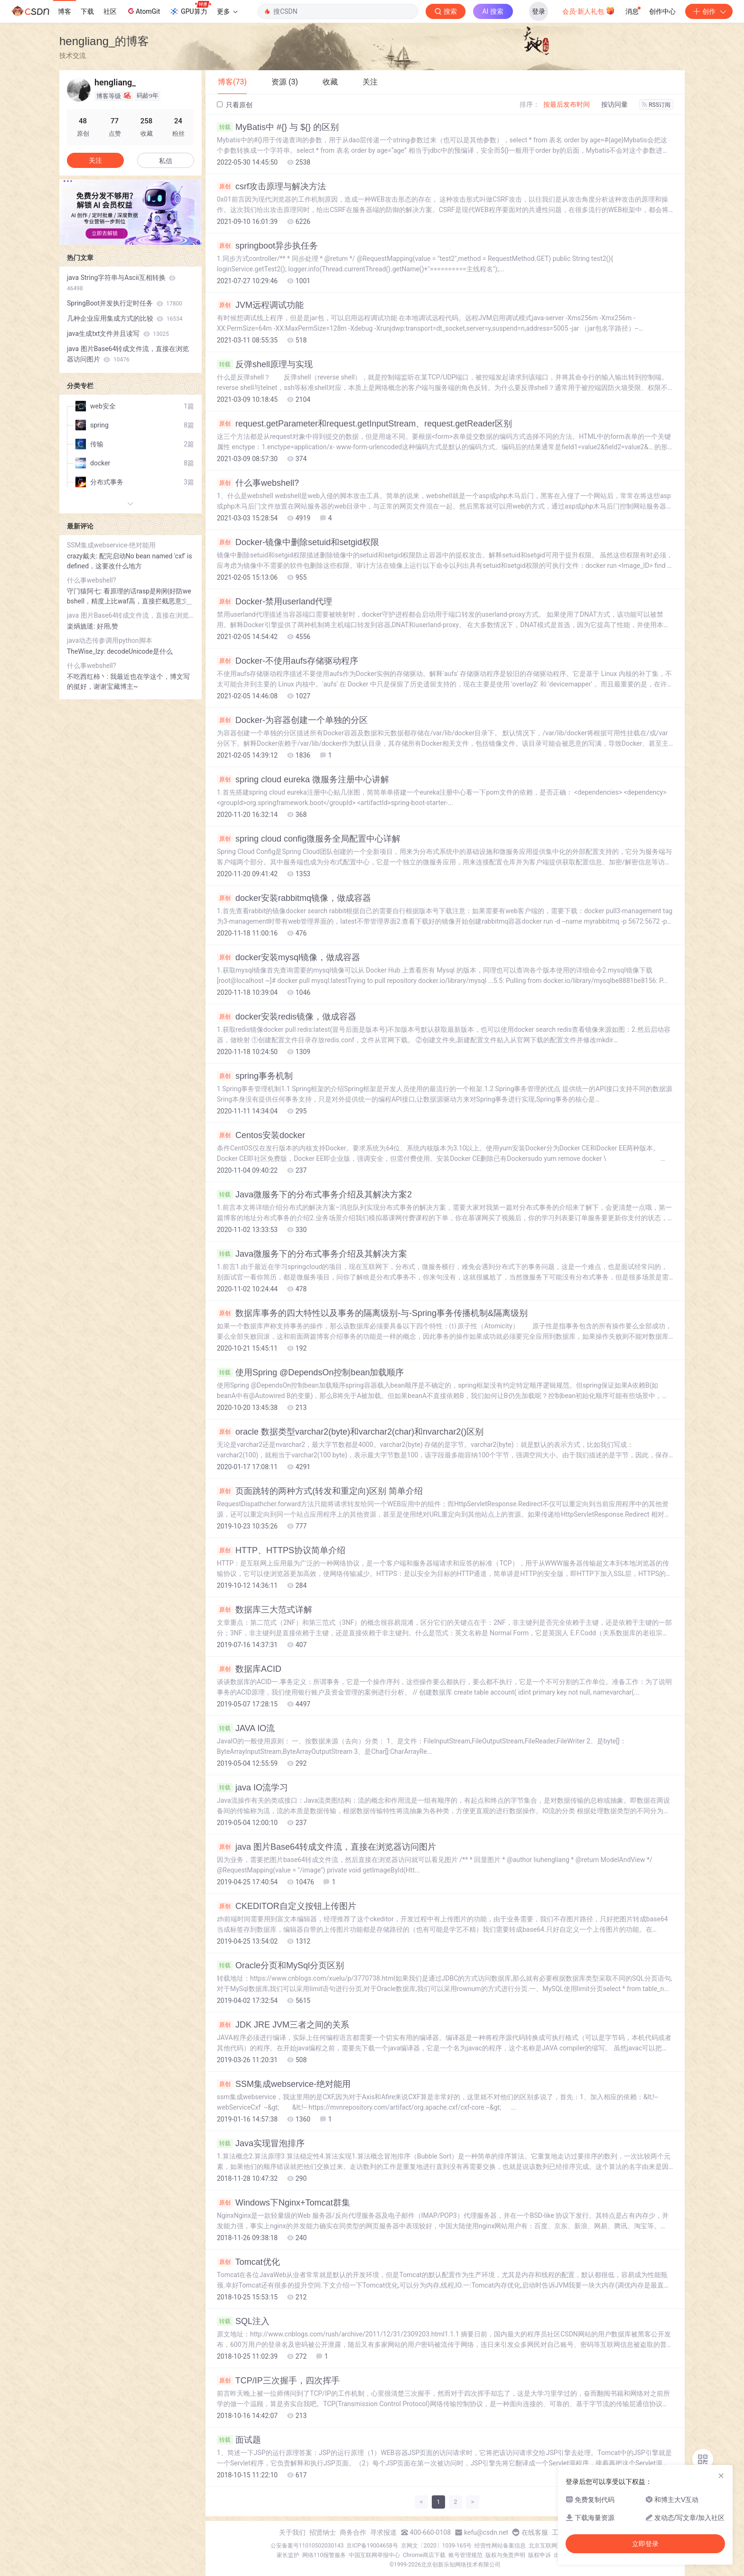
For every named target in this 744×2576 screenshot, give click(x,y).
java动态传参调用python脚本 (109, 640)
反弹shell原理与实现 (265, 364)
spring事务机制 (255, 1076)
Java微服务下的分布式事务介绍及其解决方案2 (314, 1194)
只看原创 (234, 105)
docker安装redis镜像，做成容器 (286, 1016)
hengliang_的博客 (104, 41)
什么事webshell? (258, 483)
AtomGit (143, 11)
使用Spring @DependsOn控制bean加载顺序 (310, 1372)
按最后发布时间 (566, 104)
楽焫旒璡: (82, 626)
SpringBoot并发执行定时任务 (124, 303)
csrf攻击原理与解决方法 (271, 186)
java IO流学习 (252, 1787)
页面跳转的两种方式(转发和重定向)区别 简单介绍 (320, 1491)
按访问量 (614, 104)
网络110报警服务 (324, 2555)
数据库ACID (249, 1669)
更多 (227, 11)
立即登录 (645, 2544)
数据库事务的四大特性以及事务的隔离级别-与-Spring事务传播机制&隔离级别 (372, 1313)
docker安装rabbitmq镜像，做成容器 (294, 898)
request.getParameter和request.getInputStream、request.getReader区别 (364, 423)
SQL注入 (243, 2321)
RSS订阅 (656, 105)
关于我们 (292, 2532)
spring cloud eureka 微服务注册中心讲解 (303, 779)
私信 (165, 161)
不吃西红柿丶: (88, 676)
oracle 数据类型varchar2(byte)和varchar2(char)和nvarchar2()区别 (350, 1431)
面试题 (239, 2440)
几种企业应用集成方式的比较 (125, 318)
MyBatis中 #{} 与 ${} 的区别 (278, 127)
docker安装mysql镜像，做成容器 (288, 957)
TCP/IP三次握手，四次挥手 (278, 2380)
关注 (95, 160)
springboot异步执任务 (267, 245)
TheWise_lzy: (87, 651)
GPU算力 (190, 8)
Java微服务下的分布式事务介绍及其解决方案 (312, 1254)
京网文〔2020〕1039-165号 (436, 2545)
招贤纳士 (322, 2532)
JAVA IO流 (246, 1728)
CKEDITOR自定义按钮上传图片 (286, 1906)
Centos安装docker (261, 1135)
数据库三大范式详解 (264, 1609)
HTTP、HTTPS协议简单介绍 (281, 1550)
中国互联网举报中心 (374, 2555)
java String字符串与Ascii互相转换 (121, 283)
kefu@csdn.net (486, 2532)
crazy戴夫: (83, 556)
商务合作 (353, 2532)
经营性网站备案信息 (500, 2545)
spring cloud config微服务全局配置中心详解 (308, 838)
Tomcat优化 (248, 2262)
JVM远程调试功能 (260, 305)
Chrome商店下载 (424, 2555)
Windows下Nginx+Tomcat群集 (283, 2202)
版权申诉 (539, 2555)
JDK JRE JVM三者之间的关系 (283, 2024)
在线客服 (534, 2532)
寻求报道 (383, 2532)
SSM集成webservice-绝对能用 (284, 2084)
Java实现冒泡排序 (261, 2143)
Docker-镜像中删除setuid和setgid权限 (298, 542)
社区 (110, 11)
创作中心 (662, 11)
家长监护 (288, 2555)
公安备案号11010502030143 (307, 2545)
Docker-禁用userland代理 (274, 601)
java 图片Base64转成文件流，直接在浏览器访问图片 (326, 1847)
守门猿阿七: (85, 591)
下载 (87, 11)
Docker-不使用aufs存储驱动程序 (287, 661)
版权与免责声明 (505, 2555)
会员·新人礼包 (588, 10)
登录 (538, 11)
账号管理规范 (465, 2555)
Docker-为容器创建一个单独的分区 (292, 720)
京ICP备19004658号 (372, 2545)
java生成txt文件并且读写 (118, 333)
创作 (709, 11)
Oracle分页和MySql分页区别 (280, 1965)
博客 (64, 11)
